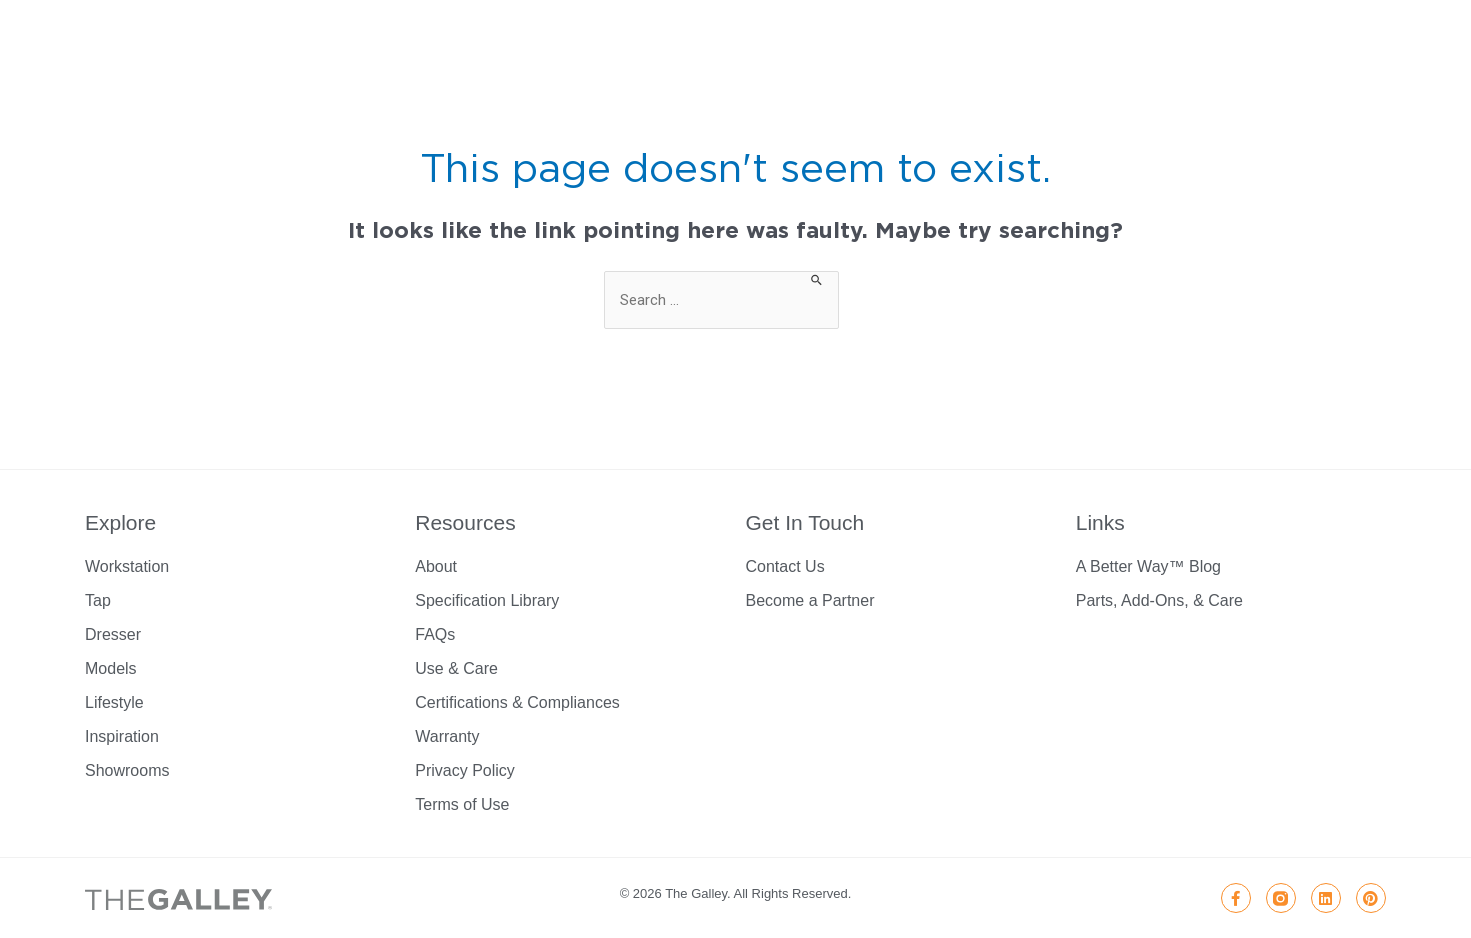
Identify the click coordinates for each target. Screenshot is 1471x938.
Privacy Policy (465, 770)
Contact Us (785, 566)
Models (111, 668)
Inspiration (122, 736)
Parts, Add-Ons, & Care (1159, 600)
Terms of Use (462, 804)
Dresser (113, 634)
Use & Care (456, 668)
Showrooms (127, 770)
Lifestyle (114, 702)
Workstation (127, 566)
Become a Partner (810, 600)
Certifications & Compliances (517, 702)
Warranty (447, 736)
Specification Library (487, 600)
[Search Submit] (817, 278)
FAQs (435, 634)
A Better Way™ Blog (1148, 566)
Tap (98, 600)
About (436, 566)
